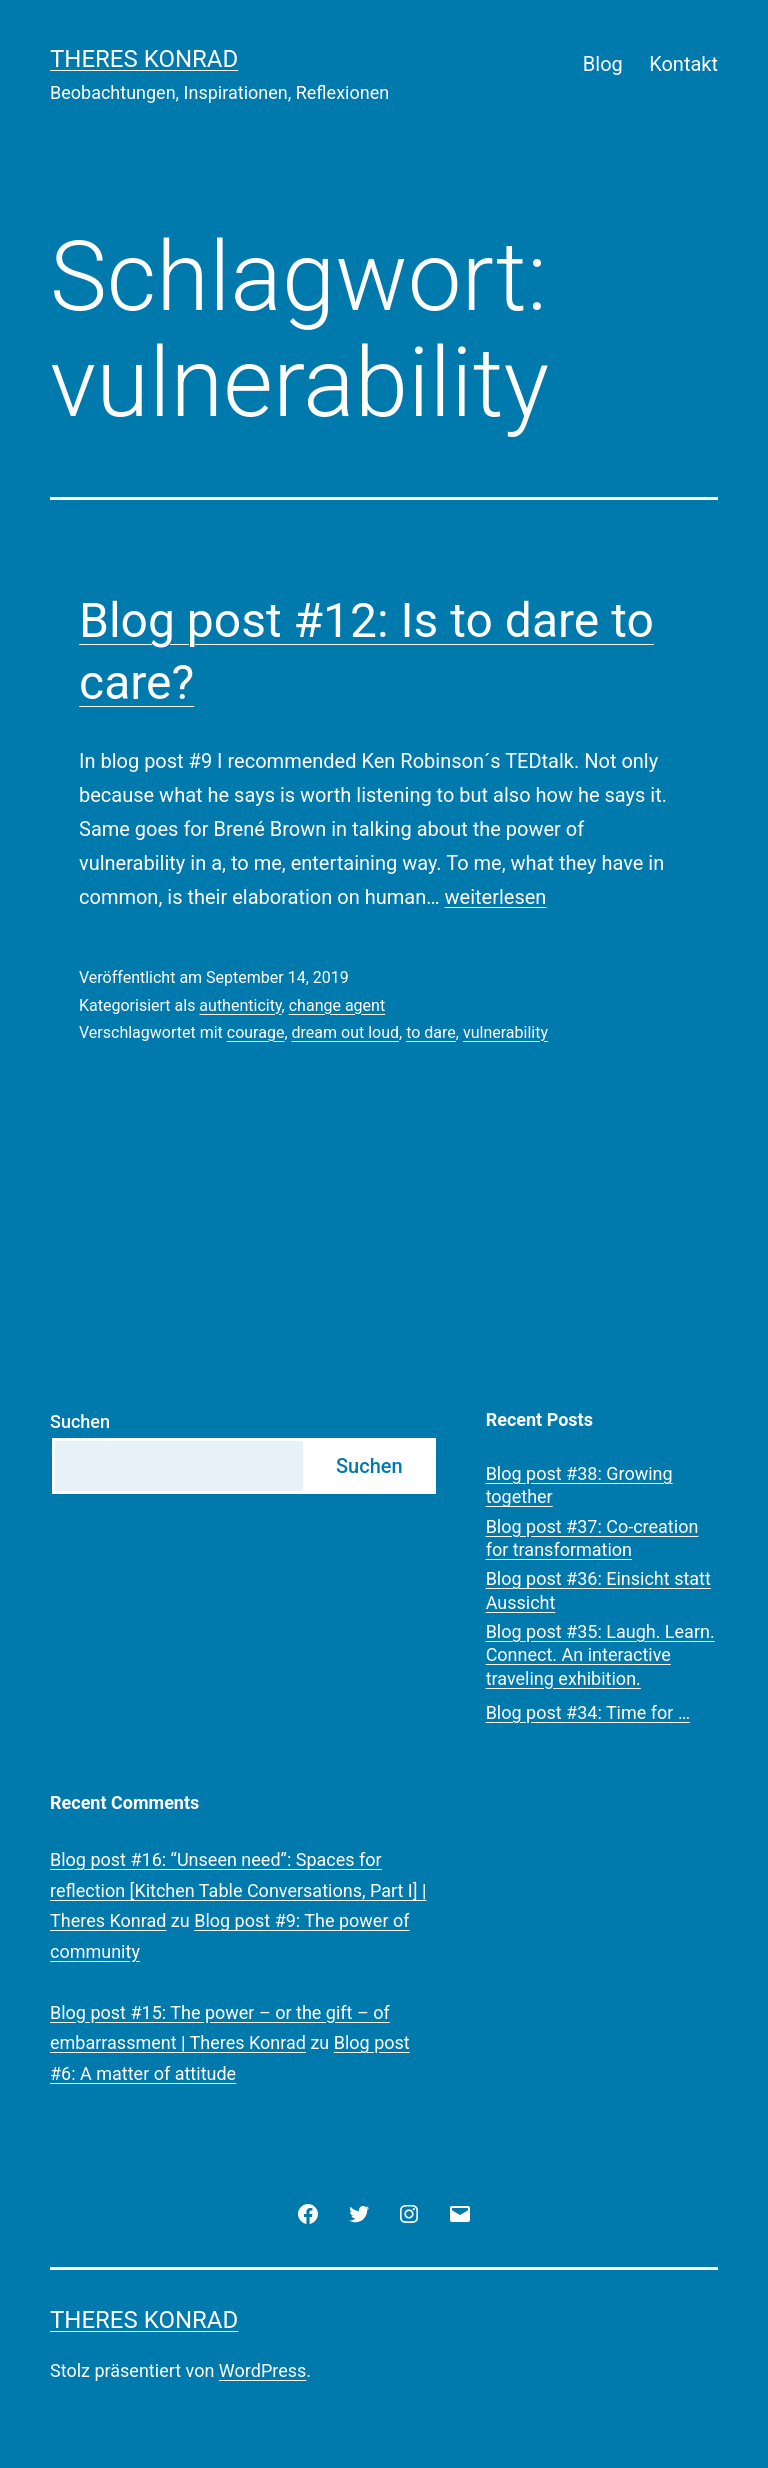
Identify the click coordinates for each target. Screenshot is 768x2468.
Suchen (80, 1421)
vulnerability (505, 1032)
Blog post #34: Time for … (588, 1712)
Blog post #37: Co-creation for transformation (592, 1538)
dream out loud (346, 1032)
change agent (337, 1005)
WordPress (262, 2370)
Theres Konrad (144, 59)
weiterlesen (496, 897)
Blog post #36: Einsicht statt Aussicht (598, 1590)
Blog (603, 64)
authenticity (240, 1005)
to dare (431, 1032)
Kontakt (683, 64)
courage (256, 1032)
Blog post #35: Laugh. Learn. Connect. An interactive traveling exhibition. (600, 1655)
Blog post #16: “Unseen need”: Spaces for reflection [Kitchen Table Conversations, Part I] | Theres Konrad (238, 1890)
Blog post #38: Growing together (579, 1485)
